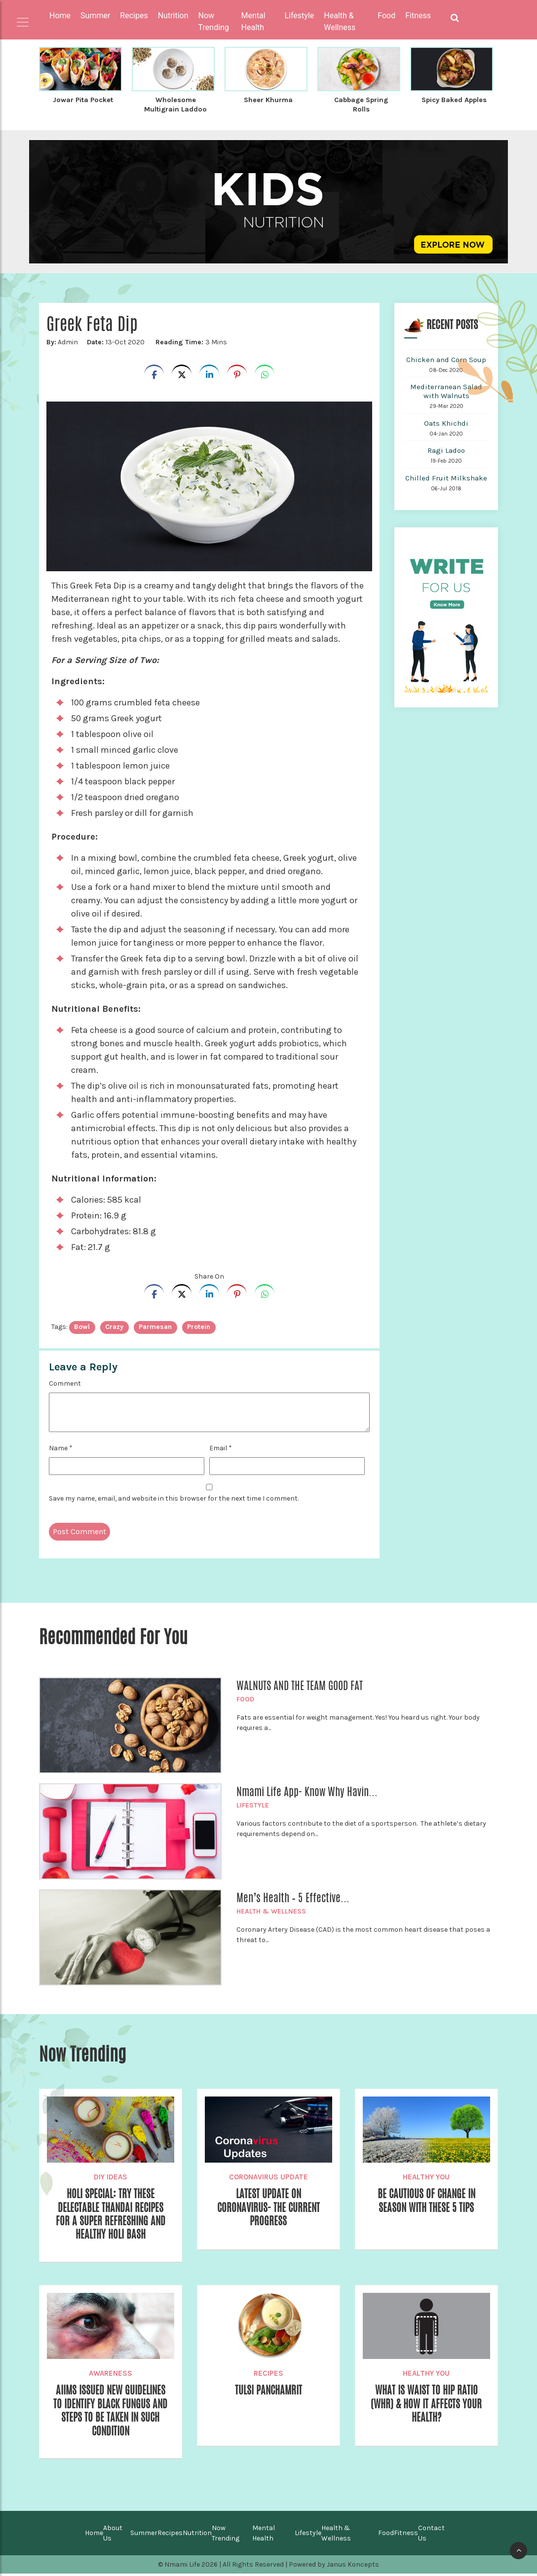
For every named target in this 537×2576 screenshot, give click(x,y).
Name (61, 1446)
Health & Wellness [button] (339, 21)
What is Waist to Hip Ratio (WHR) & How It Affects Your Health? (426, 2405)
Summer (143, 2535)
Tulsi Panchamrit (268, 2391)
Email (220, 1446)
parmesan (155, 1325)
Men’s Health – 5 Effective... (292, 1896)
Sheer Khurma (268, 99)
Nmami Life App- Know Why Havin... (307, 1790)
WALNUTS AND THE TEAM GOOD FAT (299, 1684)
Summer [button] (95, 15)
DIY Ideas (110, 2175)
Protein (198, 1325)
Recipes (268, 2373)
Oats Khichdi (446, 421)
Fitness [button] (418, 15)
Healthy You (426, 2175)
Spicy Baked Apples (454, 99)
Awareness (110, 2373)
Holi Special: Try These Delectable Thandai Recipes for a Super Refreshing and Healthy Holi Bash (110, 2214)
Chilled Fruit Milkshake (446, 476)
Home (60, 15)
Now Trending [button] (213, 21)
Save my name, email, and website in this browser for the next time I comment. (174, 1497)
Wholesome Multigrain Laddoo (175, 104)
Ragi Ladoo (446, 448)
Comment (65, 1382)
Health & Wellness (271, 1910)
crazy (114, 1325)
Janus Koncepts (353, 2567)
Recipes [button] (134, 15)
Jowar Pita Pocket (83, 99)
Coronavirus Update (268, 2175)
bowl (82, 1325)
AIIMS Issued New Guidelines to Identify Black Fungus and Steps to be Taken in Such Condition (110, 2412)
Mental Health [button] (253, 21)
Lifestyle (252, 1804)
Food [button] (386, 15)
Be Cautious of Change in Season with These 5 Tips (426, 2199)
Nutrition (197, 2535)
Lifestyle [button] (299, 15)
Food (245, 1697)
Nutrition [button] (173, 15)
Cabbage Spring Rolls (361, 104)
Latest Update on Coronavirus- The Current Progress (268, 2207)
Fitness (406, 2535)
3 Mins (191, 340)
